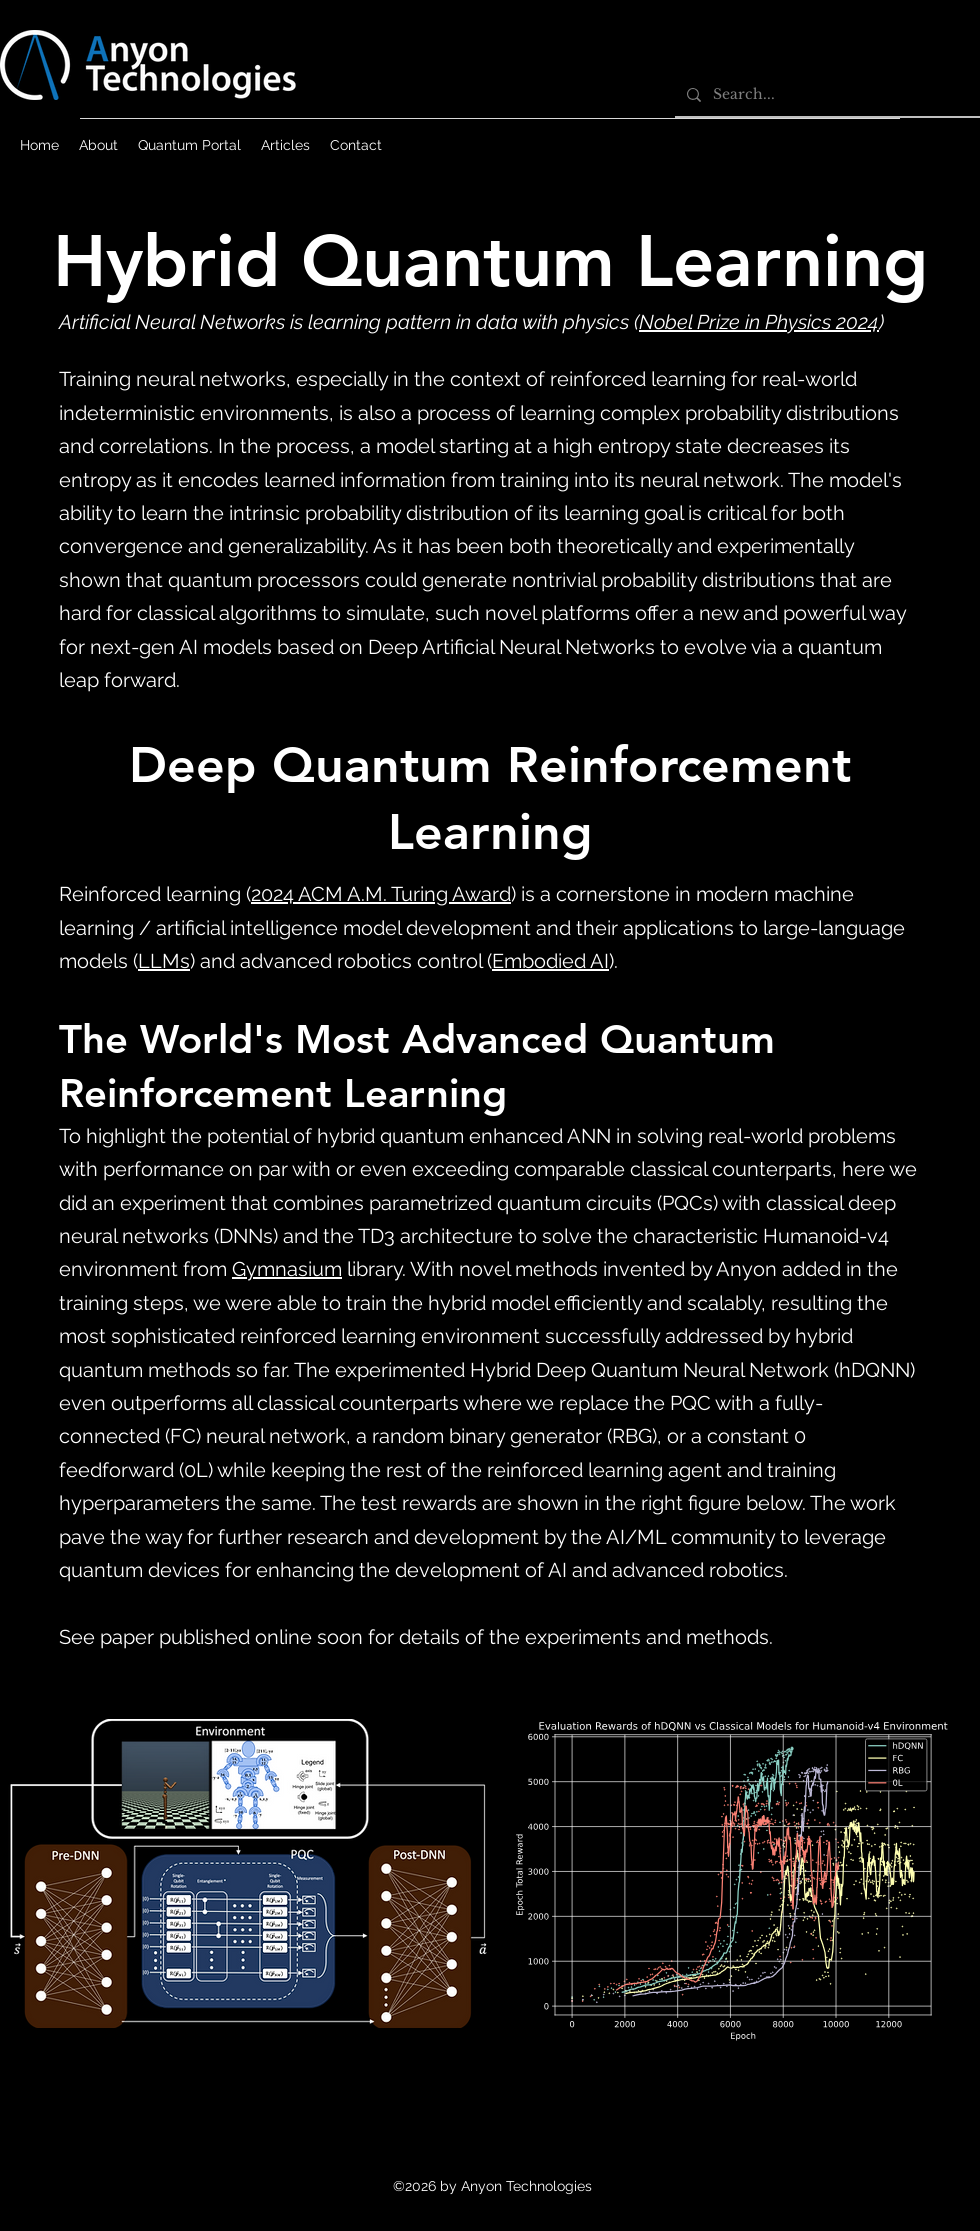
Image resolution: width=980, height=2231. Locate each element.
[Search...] (825, 94)
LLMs (164, 961)
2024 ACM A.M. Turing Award (381, 894)
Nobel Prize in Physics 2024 (759, 322)
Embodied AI (550, 961)
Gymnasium (287, 1269)
